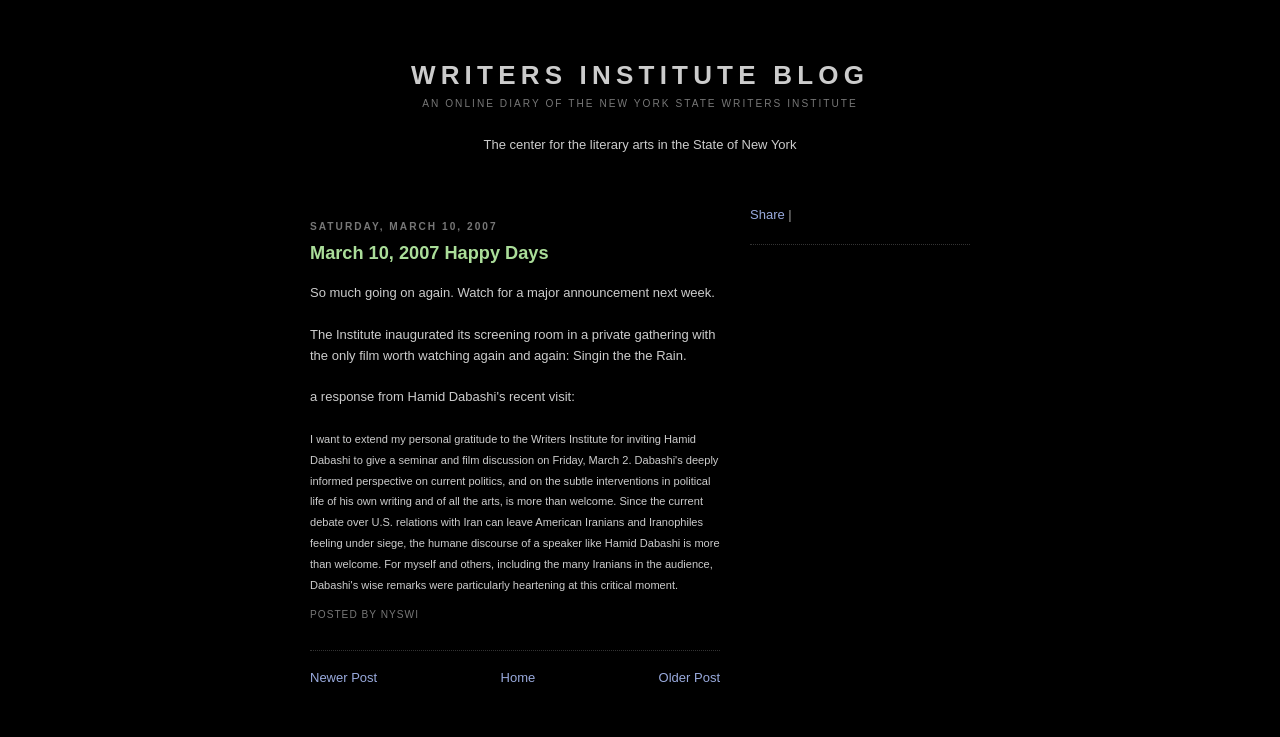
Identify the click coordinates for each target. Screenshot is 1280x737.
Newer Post (343, 677)
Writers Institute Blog (640, 75)
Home (518, 677)
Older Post (689, 677)
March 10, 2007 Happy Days (429, 253)
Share (767, 214)
